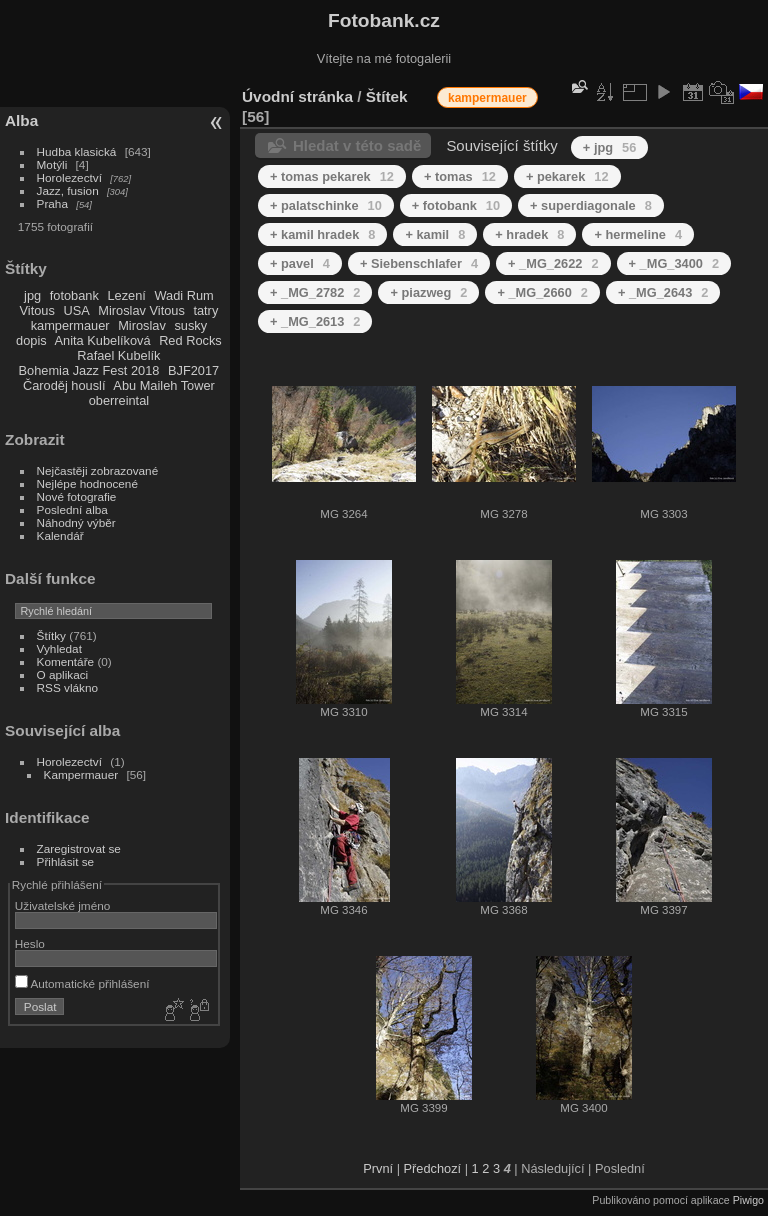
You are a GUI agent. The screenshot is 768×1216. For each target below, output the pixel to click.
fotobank (74, 295)
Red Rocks (190, 340)
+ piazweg (428, 292)
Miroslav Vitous (141, 310)
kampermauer (70, 325)
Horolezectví (69, 177)
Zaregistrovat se (79, 848)
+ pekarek (567, 176)
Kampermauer (81, 774)
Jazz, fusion (68, 190)
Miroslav (142, 325)
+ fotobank (456, 205)
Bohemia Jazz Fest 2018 (89, 370)
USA (76, 310)
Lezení (126, 295)
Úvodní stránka (297, 96)
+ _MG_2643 (663, 292)
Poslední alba (72, 509)
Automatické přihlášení (82, 983)
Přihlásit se (66, 861)
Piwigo (748, 1200)
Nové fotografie (77, 496)
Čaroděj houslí (64, 385)
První (378, 1168)
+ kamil (435, 234)
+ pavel (300, 263)
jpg (32, 295)
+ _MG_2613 (315, 321)
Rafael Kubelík (118, 355)
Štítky (51, 635)
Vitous (37, 310)
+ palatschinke (326, 205)
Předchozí (433, 1168)
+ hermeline (638, 234)
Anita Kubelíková (103, 340)
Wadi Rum (183, 295)
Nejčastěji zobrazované (98, 470)
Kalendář (60, 535)
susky (190, 325)
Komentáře (66, 661)
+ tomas (460, 176)
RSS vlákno (67, 687)
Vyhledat (59, 648)
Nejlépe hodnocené (87, 483)
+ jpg (609, 147)
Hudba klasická (77, 151)
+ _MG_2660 (542, 292)
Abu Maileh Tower (163, 385)
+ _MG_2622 (553, 263)
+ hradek (529, 234)
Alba (21, 120)
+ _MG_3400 (674, 263)
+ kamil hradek (322, 234)
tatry (205, 310)
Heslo (30, 943)
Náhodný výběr (76, 522)
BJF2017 (193, 370)
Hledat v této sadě (357, 145)
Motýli (52, 164)
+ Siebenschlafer (419, 263)
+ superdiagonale (591, 205)
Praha (52, 203)
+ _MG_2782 (315, 292)
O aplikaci (63, 674)
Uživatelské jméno (62, 905)
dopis (31, 340)
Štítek (387, 96)
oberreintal (119, 400)
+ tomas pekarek (332, 176)
